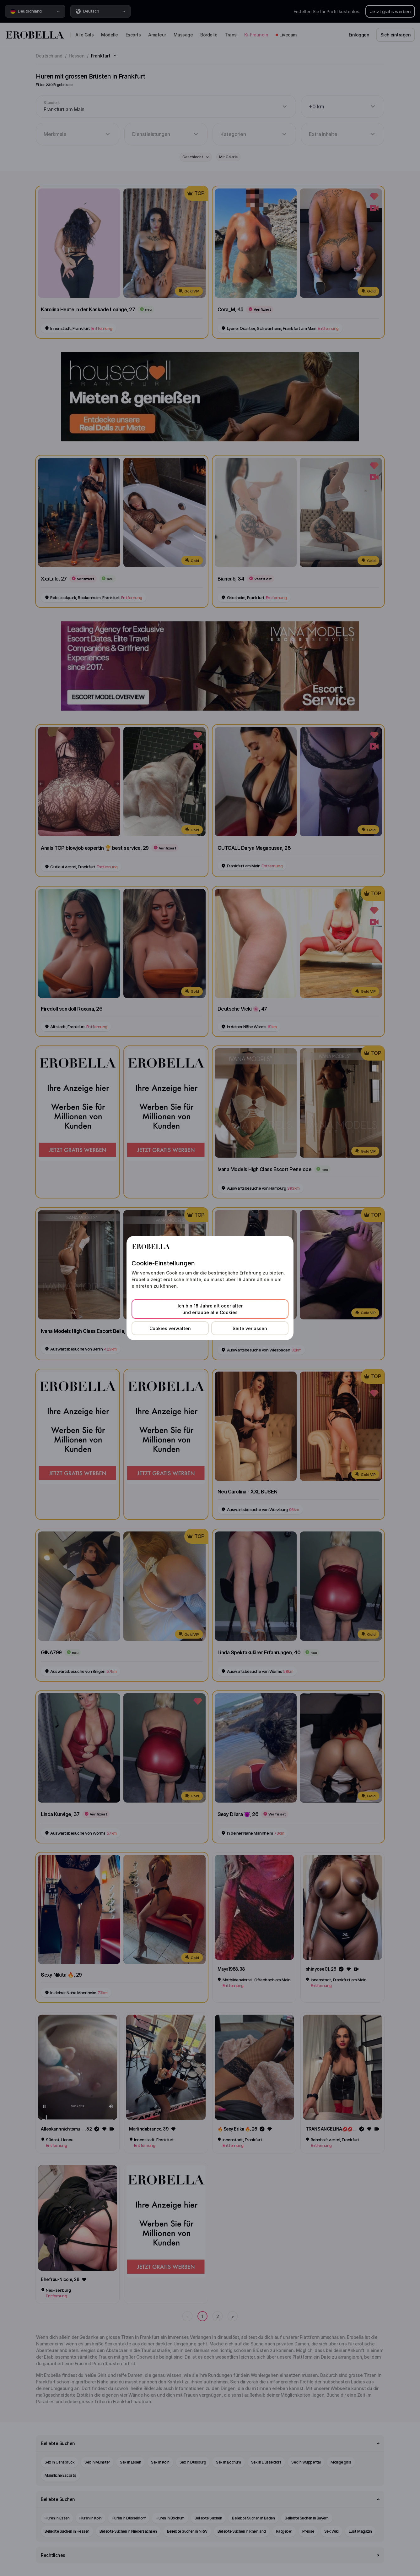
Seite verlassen (250, 1328)
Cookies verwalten (170, 1328)
